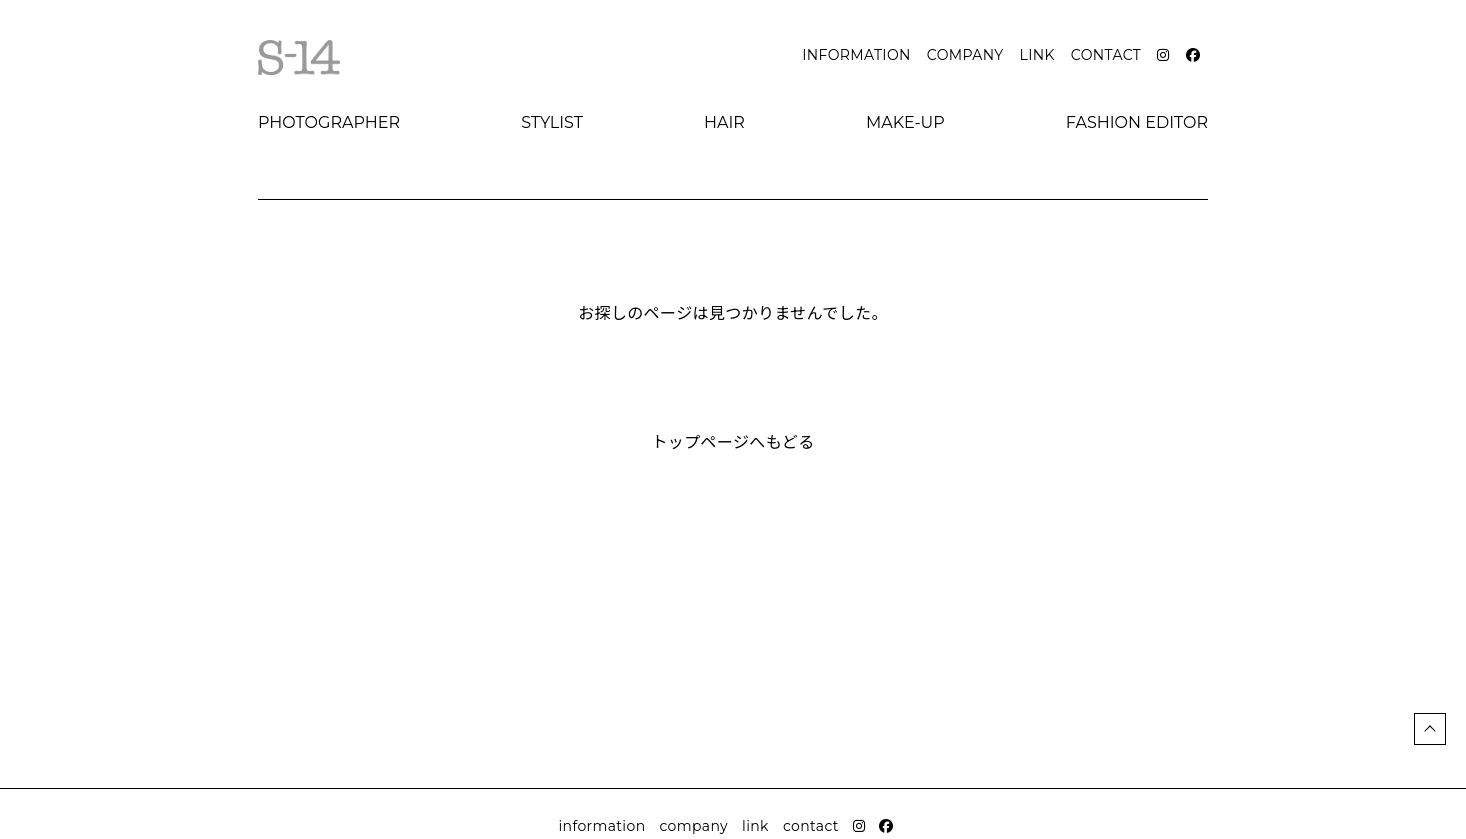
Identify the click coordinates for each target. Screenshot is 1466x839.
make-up (905, 122)
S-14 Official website (299, 57)
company (965, 55)
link (1037, 55)
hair (724, 122)
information (856, 55)
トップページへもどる (732, 442)
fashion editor (1137, 122)
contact (1106, 55)
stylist (552, 122)
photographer (329, 122)
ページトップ (1430, 729)
